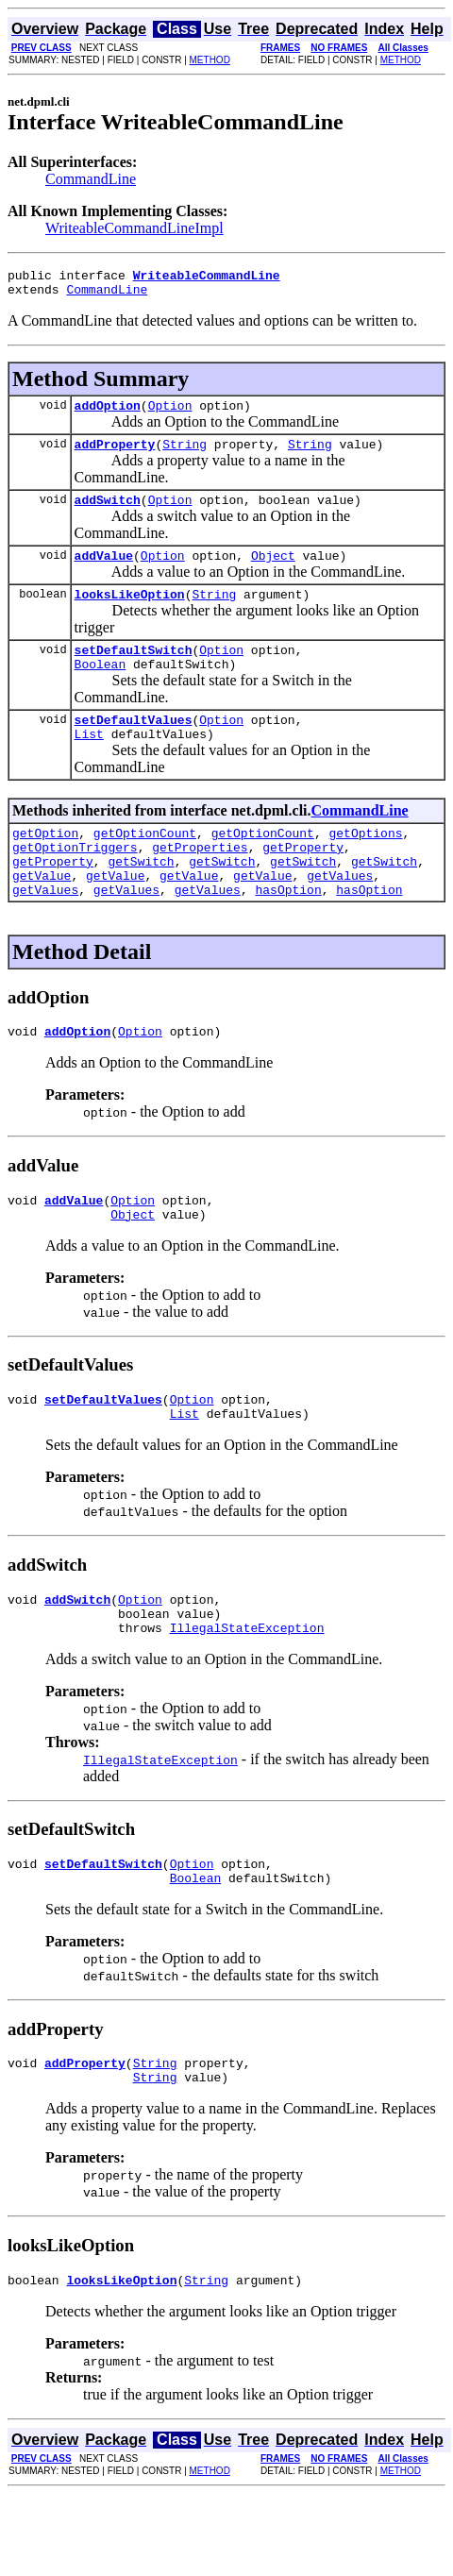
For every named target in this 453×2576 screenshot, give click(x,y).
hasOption (288, 934)
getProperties (199, 883)
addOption (108, 413)
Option (170, 413)
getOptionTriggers (75, 883)
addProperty (115, 454)
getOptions (365, 866)
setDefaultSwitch (134, 672)
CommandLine (90, 179)
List (89, 764)
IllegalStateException (247, 1695)
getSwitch (141, 900)
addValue (104, 572)
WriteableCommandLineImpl (134, 228)
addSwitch (108, 513)
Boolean (100, 689)
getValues (340, 917)
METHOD (210, 60)
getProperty (303, 883)
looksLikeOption (130, 613)
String (184, 454)
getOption (45, 866)
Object (273, 572)
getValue (41, 917)
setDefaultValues (134, 747)
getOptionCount (144, 866)
